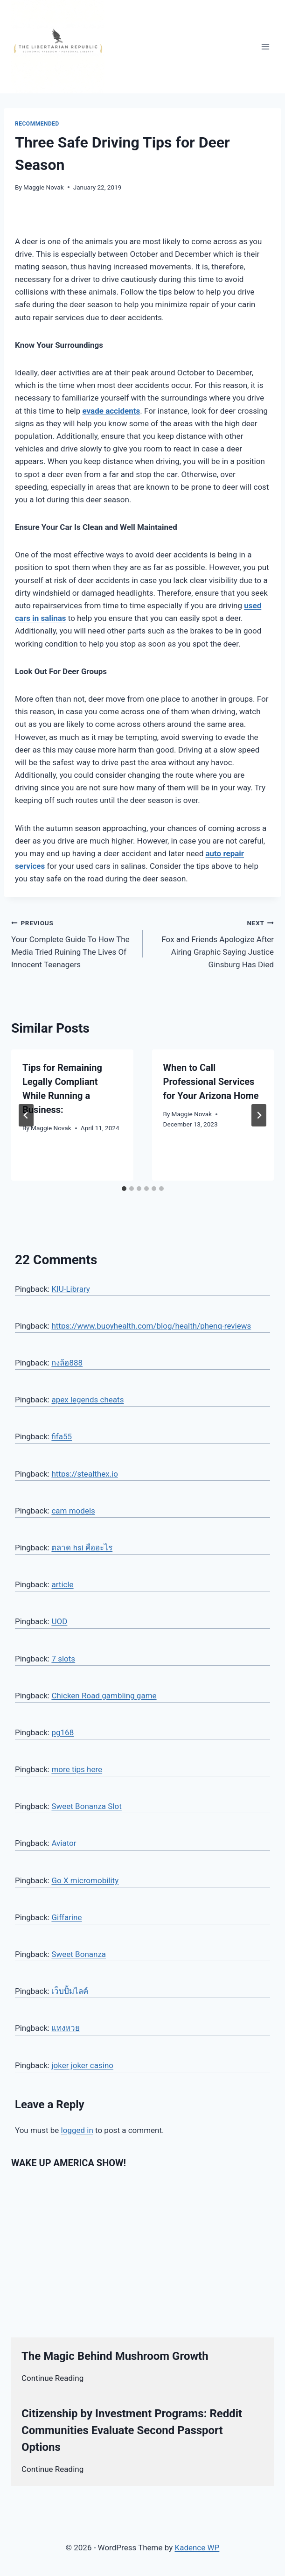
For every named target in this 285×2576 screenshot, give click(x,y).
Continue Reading (52, 2378)
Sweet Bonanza (78, 1954)
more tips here (76, 1769)
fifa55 (61, 1436)
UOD (59, 1621)
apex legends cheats (87, 1399)
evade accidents (111, 410)
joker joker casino (82, 2065)
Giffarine (66, 1917)
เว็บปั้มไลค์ (69, 1991)
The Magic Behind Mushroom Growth (115, 2356)
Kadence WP (196, 2547)
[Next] (258, 1115)
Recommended (37, 123)
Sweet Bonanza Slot (86, 1806)
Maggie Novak (43, 187)
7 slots (63, 1658)
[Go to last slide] (26, 1115)
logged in (77, 2130)
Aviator (63, 1843)
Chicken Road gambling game (103, 1695)
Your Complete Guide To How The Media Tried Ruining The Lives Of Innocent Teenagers (73, 942)
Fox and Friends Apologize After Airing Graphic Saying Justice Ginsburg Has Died (212, 942)
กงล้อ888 (67, 1362)
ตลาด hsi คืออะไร (81, 1547)
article (62, 1584)
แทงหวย (65, 2028)
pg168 (62, 1732)
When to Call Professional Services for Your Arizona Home (211, 1081)
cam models (73, 1510)
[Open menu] (265, 46)
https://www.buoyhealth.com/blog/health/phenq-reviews (151, 1325)
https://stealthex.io (84, 1473)
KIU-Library (70, 1289)
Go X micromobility (84, 1880)
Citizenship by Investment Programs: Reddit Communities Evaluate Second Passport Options (131, 2430)
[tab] (124, 1188)
